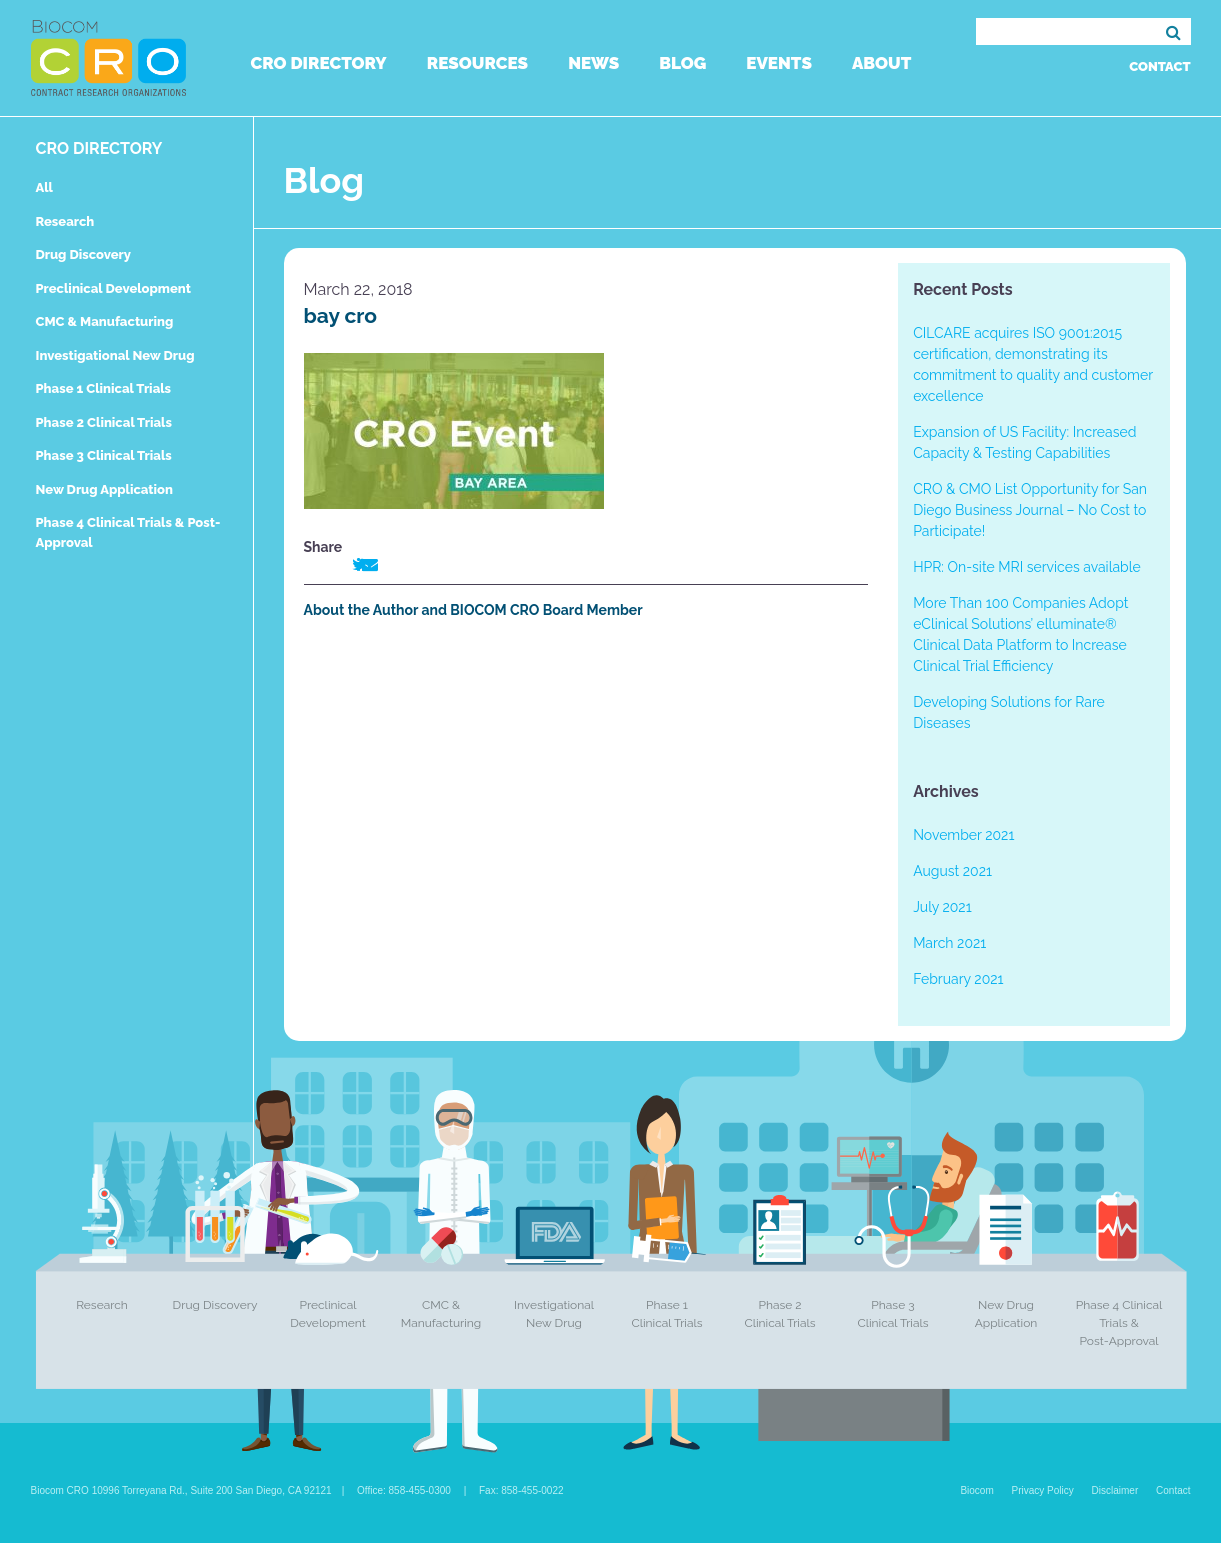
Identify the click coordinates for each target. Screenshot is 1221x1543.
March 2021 (949, 943)
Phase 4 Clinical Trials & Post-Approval (1119, 1323)
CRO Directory (319, 63)
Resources (477, 63)
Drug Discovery (83, 254)
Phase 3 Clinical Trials (104, 455)
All (44, 187)
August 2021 (952, 871)
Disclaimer (1115, 1490)
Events (779, 63)
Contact (1159, 66)
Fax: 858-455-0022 (521, 1490)
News (593, 63)
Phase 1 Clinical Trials (104, 388)
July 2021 (942, 907)
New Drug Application (104, 489)
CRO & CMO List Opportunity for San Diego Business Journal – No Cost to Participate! (1030, 510)
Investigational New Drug (115, 355)
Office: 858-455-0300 (404, 1490)
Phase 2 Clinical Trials (104, 422)
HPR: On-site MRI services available (1027, 567)
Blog (682, 63)
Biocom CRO (108, 58)
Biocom (976, 1490)
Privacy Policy (1043, 1490)
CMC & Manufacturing (105, 321)
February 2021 (958, 979)
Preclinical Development (114, 288)
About (881, 63)
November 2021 (963, 835)
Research (65, 221)
